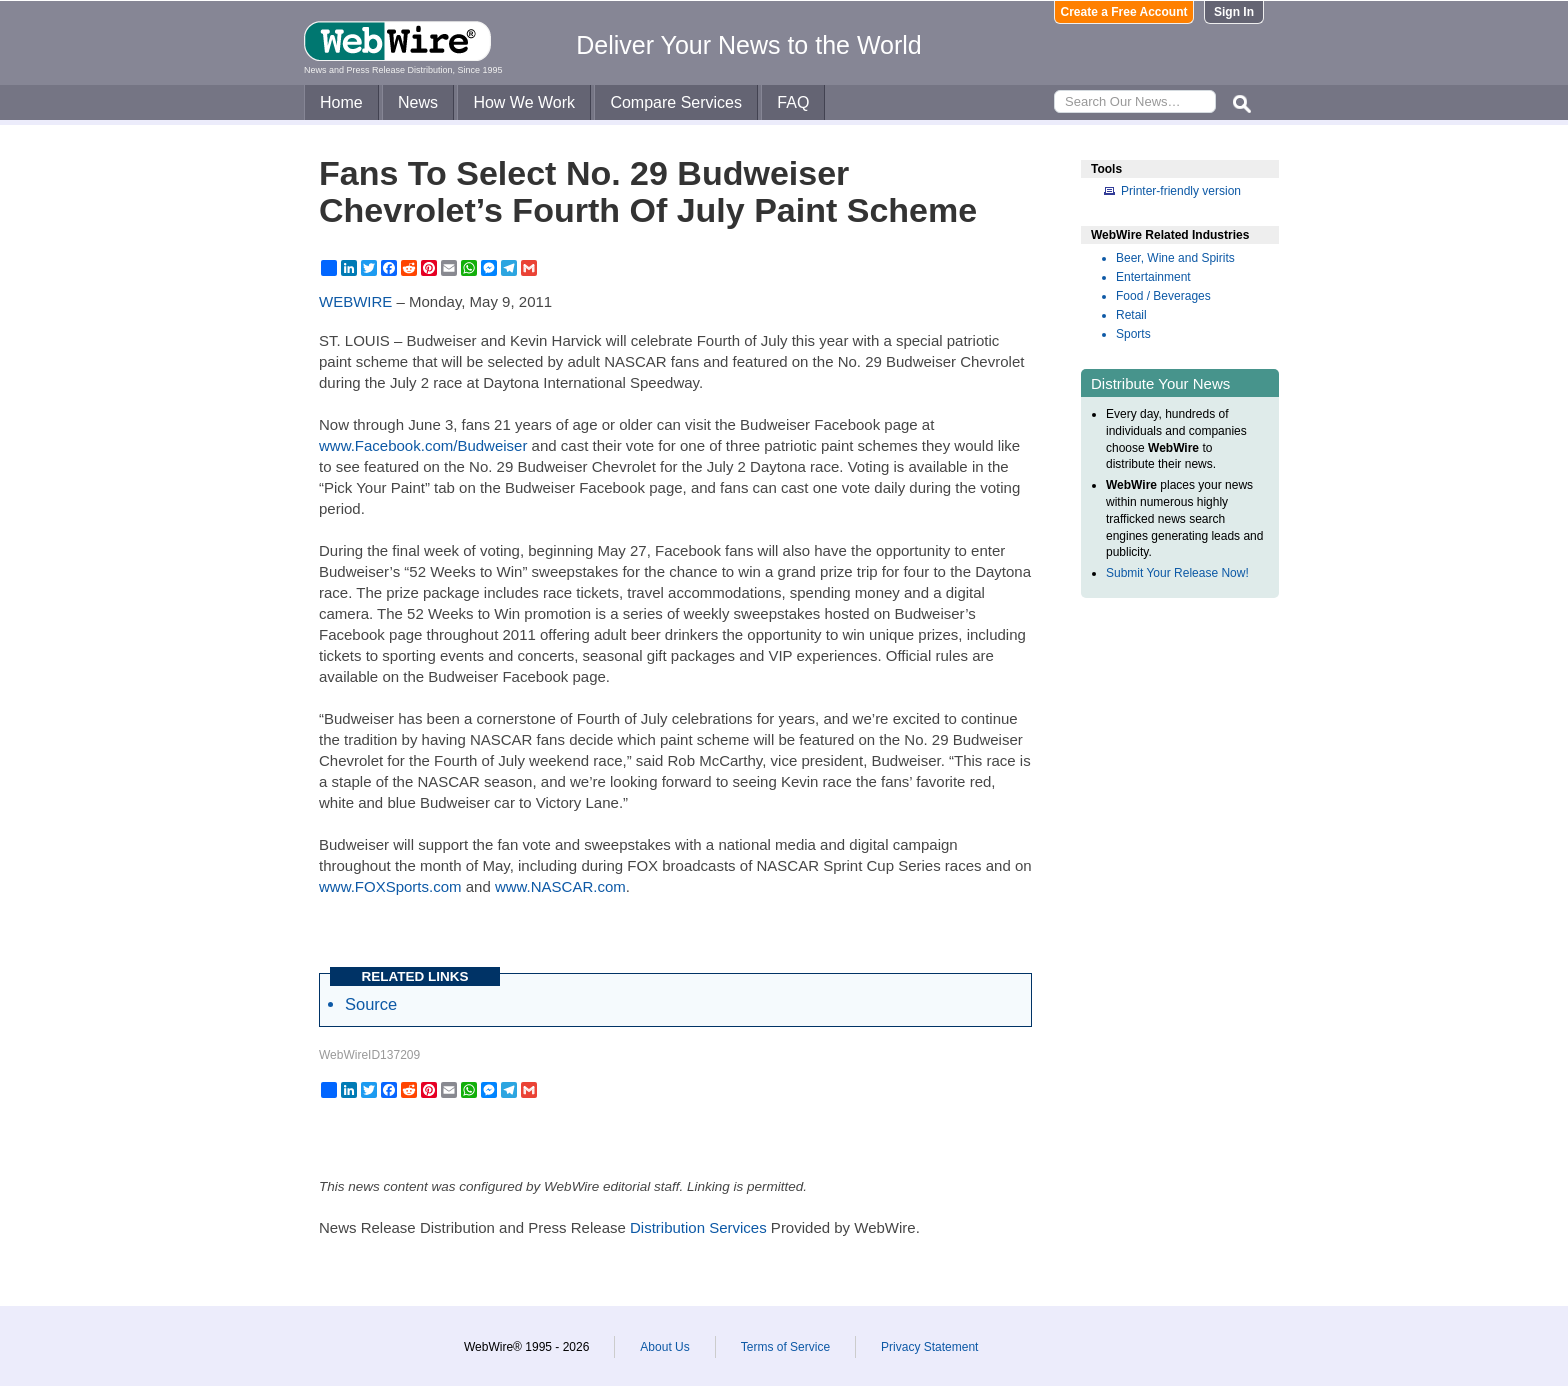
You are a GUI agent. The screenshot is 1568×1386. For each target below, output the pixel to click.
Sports (1133, 334)
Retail (1131, 315)
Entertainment (1153, 277)
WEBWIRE (355, 301)
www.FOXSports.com (390, 886)
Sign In (1234, 12)
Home (341, 102)
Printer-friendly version (1181, 191)
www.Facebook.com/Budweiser (423, 445)
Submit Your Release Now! (1177, 573)
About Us (664, 1347)
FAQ (793, 102)
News (418, 102)
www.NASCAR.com (560, 886)
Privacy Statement (929, 1347)
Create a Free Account (1124, 12)
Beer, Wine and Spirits (1175, 258)
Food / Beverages (1163, 296)
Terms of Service (785, 1347)
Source (371, 1004)
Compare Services (676, 102)
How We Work (524, 102)
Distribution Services (698, 1227)
